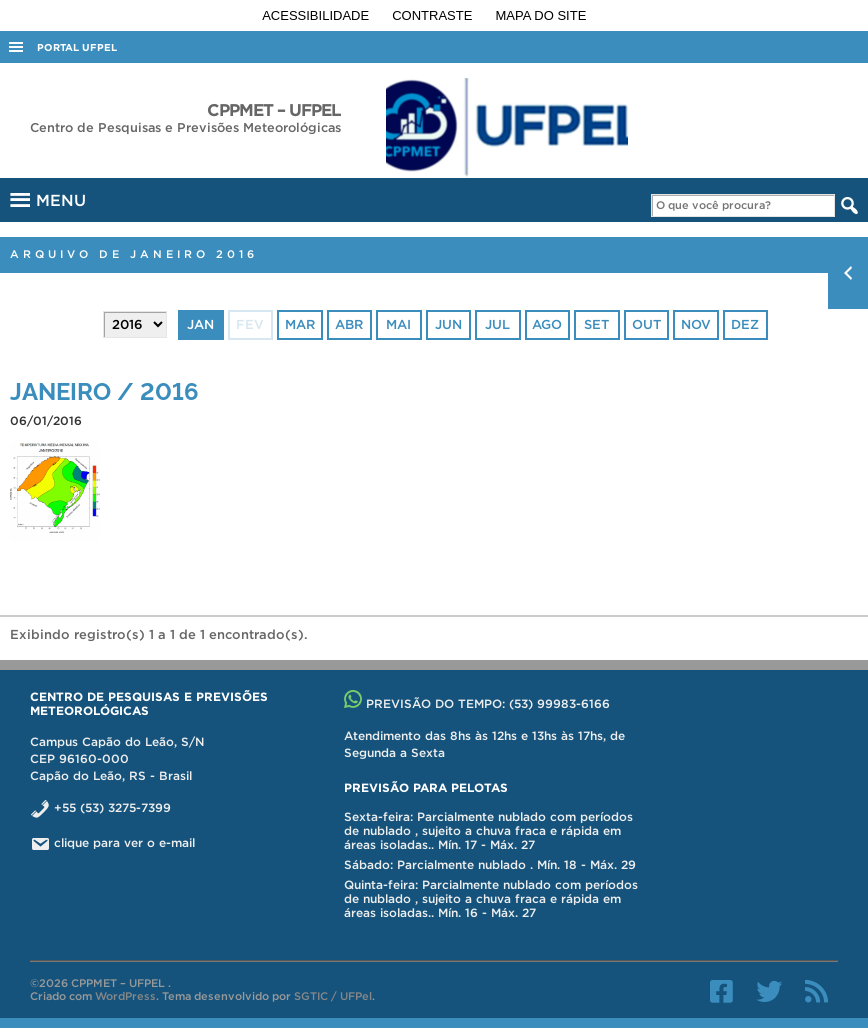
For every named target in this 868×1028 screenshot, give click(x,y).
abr (349, 324)
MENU (46, 196)
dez (745, 324)
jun (448, 324)
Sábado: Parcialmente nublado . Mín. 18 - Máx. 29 (490, 864)
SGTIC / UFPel (333, 996)
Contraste (434, 15)
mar (300, 324)
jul (497, 324)
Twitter (769, 991)
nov (696, 324)
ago (547, 324)
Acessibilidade (317, 15)
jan (200, 324)
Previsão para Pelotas (426, 787)
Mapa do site (541, 15)
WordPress (125, 996)
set (596, 324)
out (646, 324)
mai (398, 324)
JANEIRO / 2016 (104, 389)
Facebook (721, 991)
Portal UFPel (77, 47)
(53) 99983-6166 (559, 703)
